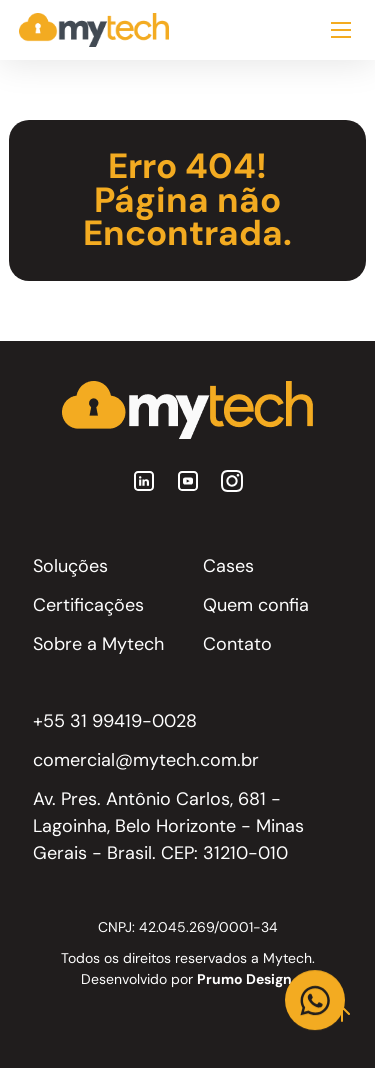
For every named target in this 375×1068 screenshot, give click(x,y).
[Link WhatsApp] (315, 1000)
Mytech (287, 958)
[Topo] (342, 1014)
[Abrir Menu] (341, 30)
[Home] (94, 30)
